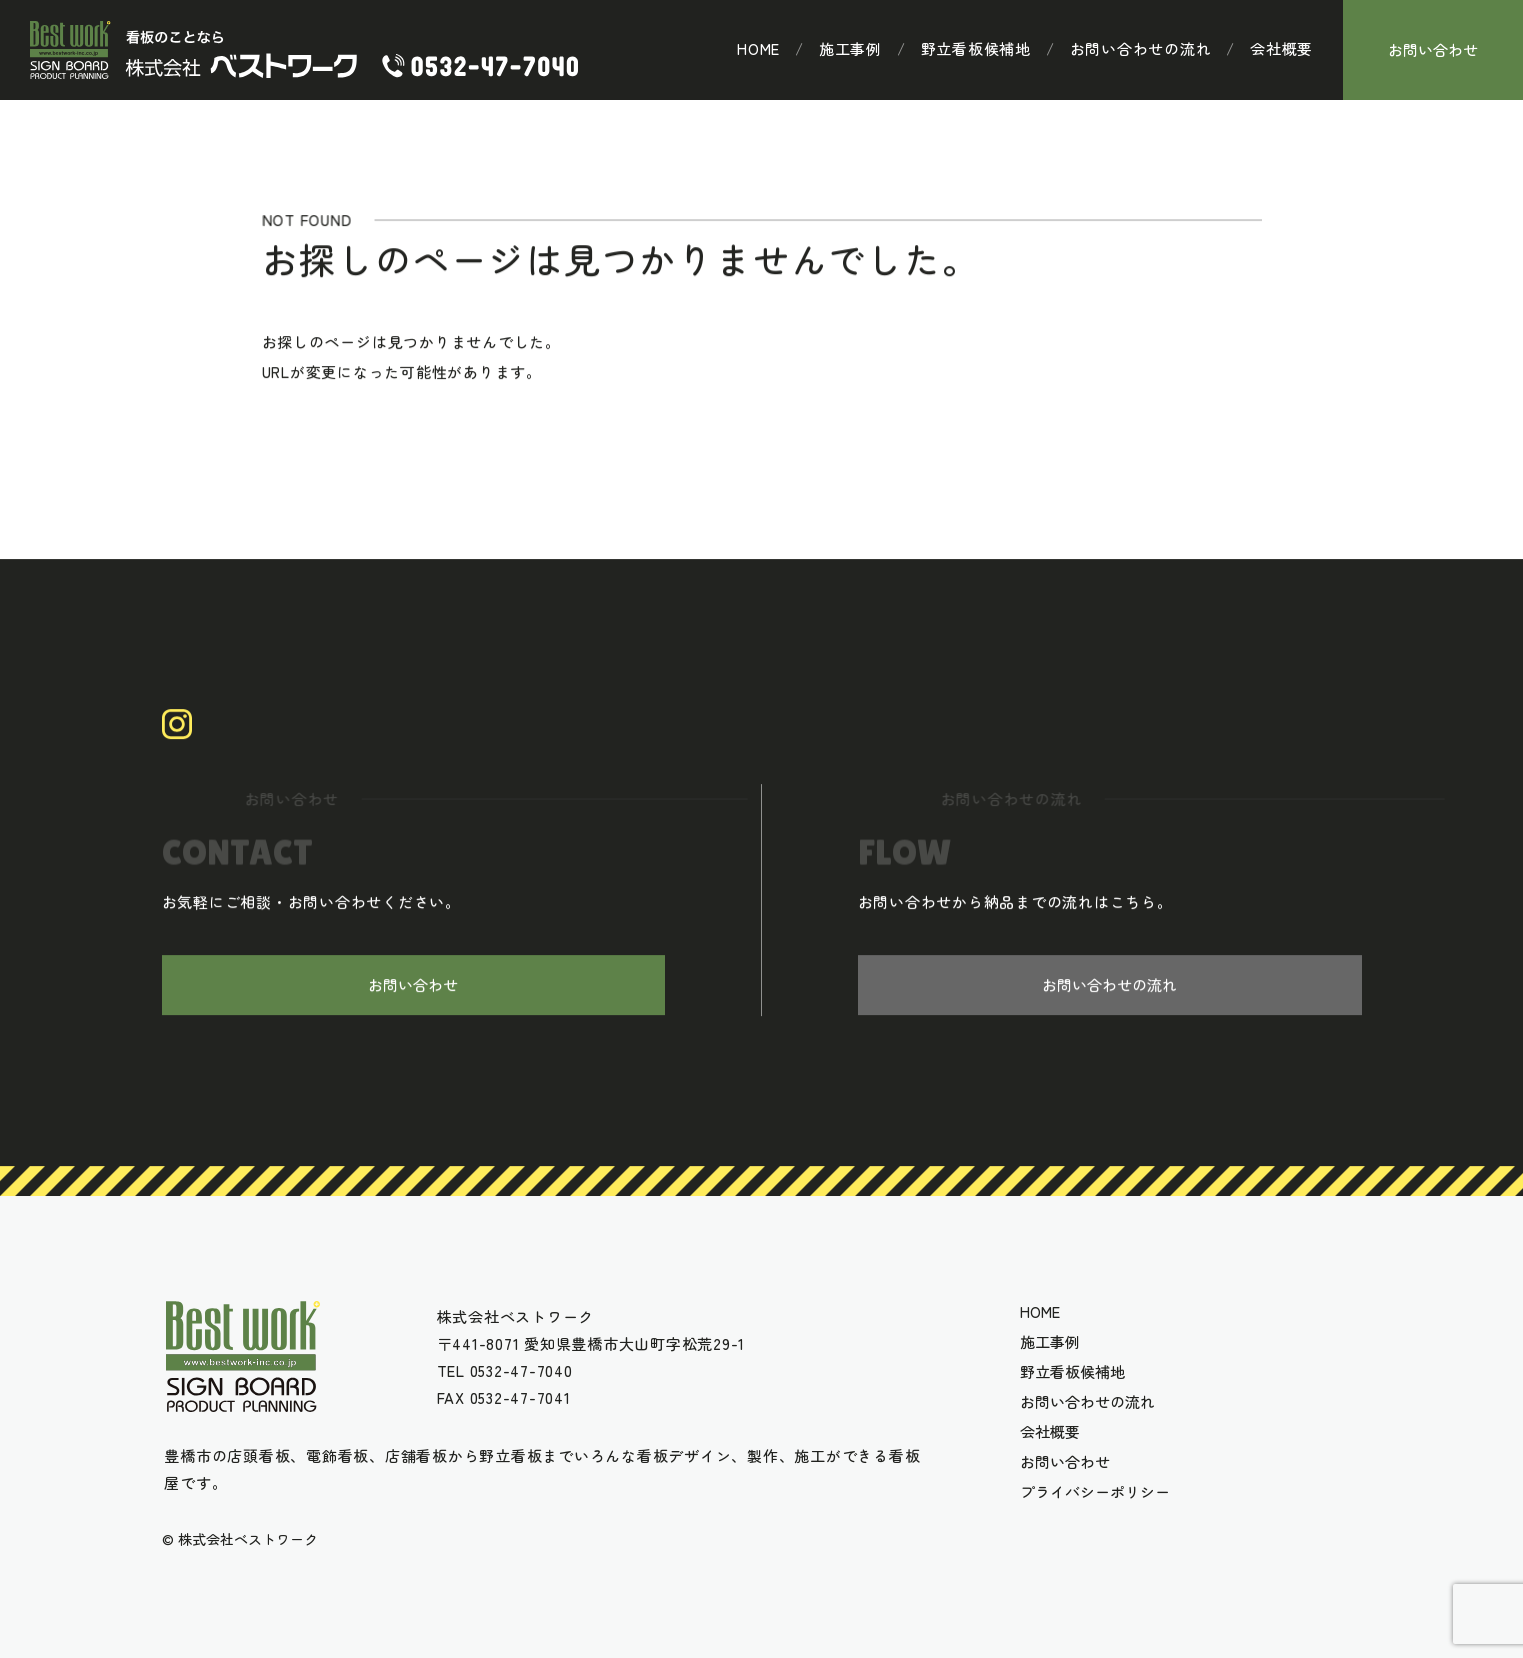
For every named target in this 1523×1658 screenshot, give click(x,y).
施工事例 (850, 49)
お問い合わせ (1433, 49)
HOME (758, 49)
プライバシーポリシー (1095, 1492)
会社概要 (1281, 49)
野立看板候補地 (976, 49)
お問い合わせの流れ (1141, 49)
